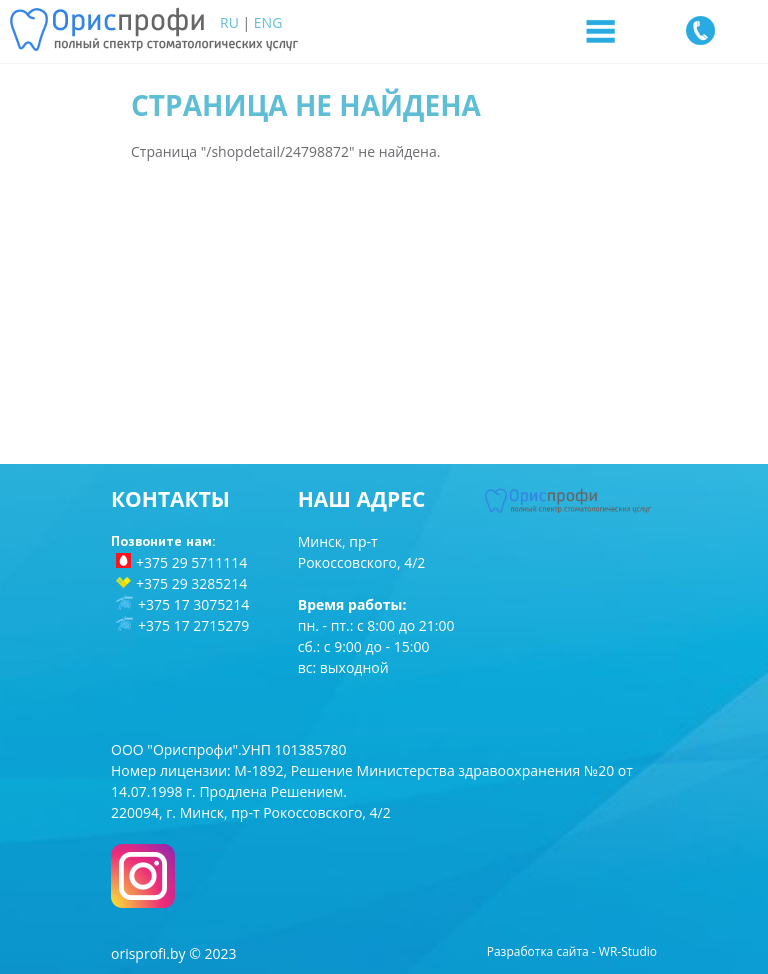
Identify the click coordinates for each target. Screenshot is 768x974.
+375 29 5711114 (191, 562)
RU (229, 22)
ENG (268, 22)
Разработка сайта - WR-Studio (572, 951)
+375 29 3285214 (191, 583)
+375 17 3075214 (193, 604)
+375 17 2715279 (193, 625)
